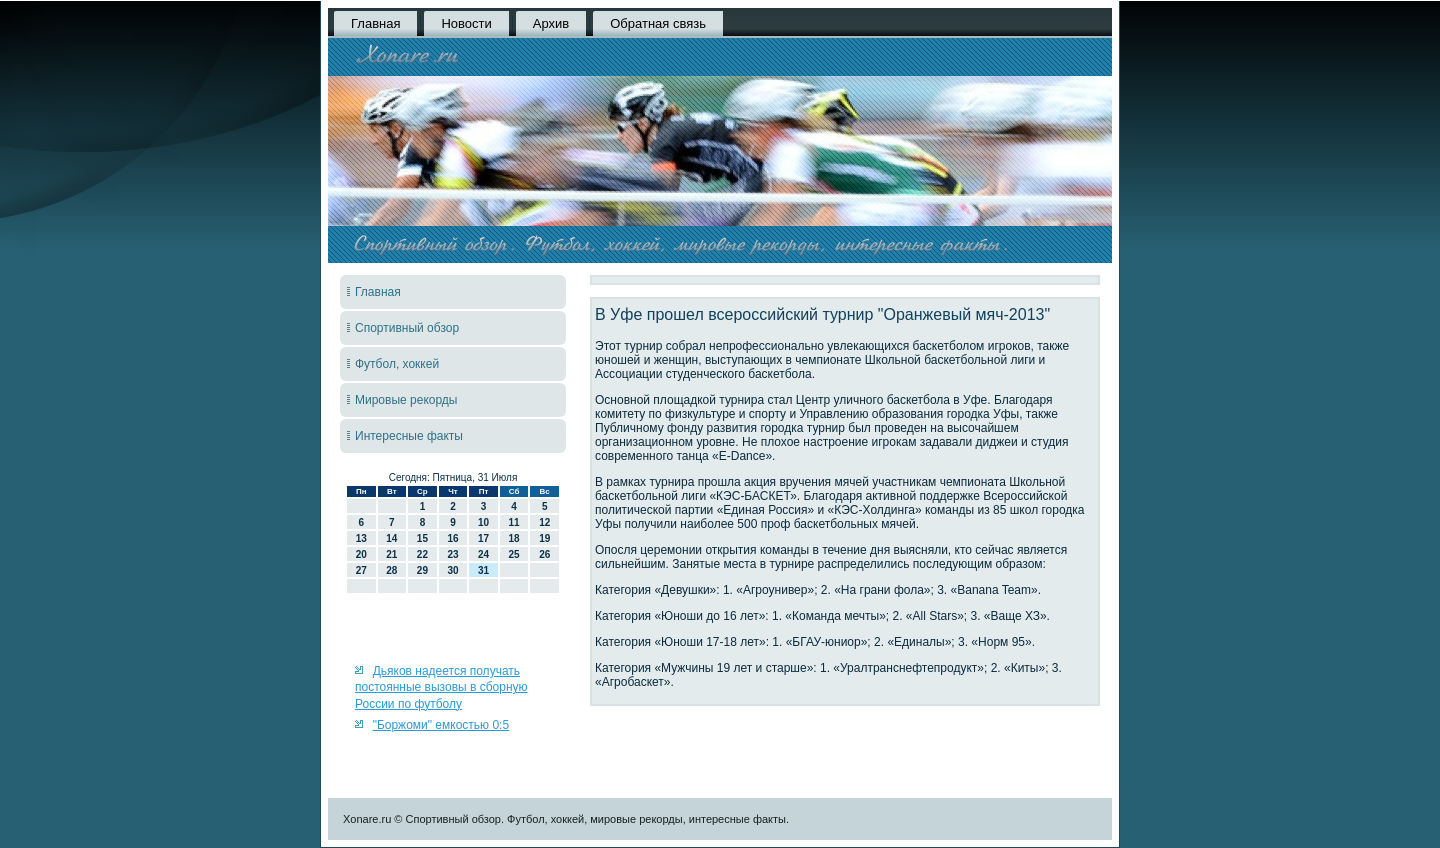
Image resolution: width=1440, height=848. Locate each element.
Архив (551, 23)
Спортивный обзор (407, 328)
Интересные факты (409, 436)
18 (514, 538)
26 (544, 554)
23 (452, 554)
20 (361, 554)
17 (483, 538)
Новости (466, 23)
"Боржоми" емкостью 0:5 (441, 725)
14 (391, 538)
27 (361, 570)
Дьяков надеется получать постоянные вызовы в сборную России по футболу (441, 687)
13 (361, 538)
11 (514, 522)
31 (483, 570)
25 (514, 554)
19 (544, 538)
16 (452, 538)
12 (544, 522)
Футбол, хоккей (397, 364)
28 (391, 570)
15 (422, 538)
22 (422, 554)
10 (483, 522)
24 (483, 554)
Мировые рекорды (406, 400)
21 (391, 554)
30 (452, 570)
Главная (375, 23)
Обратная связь (658, 23)
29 (422, 570)
